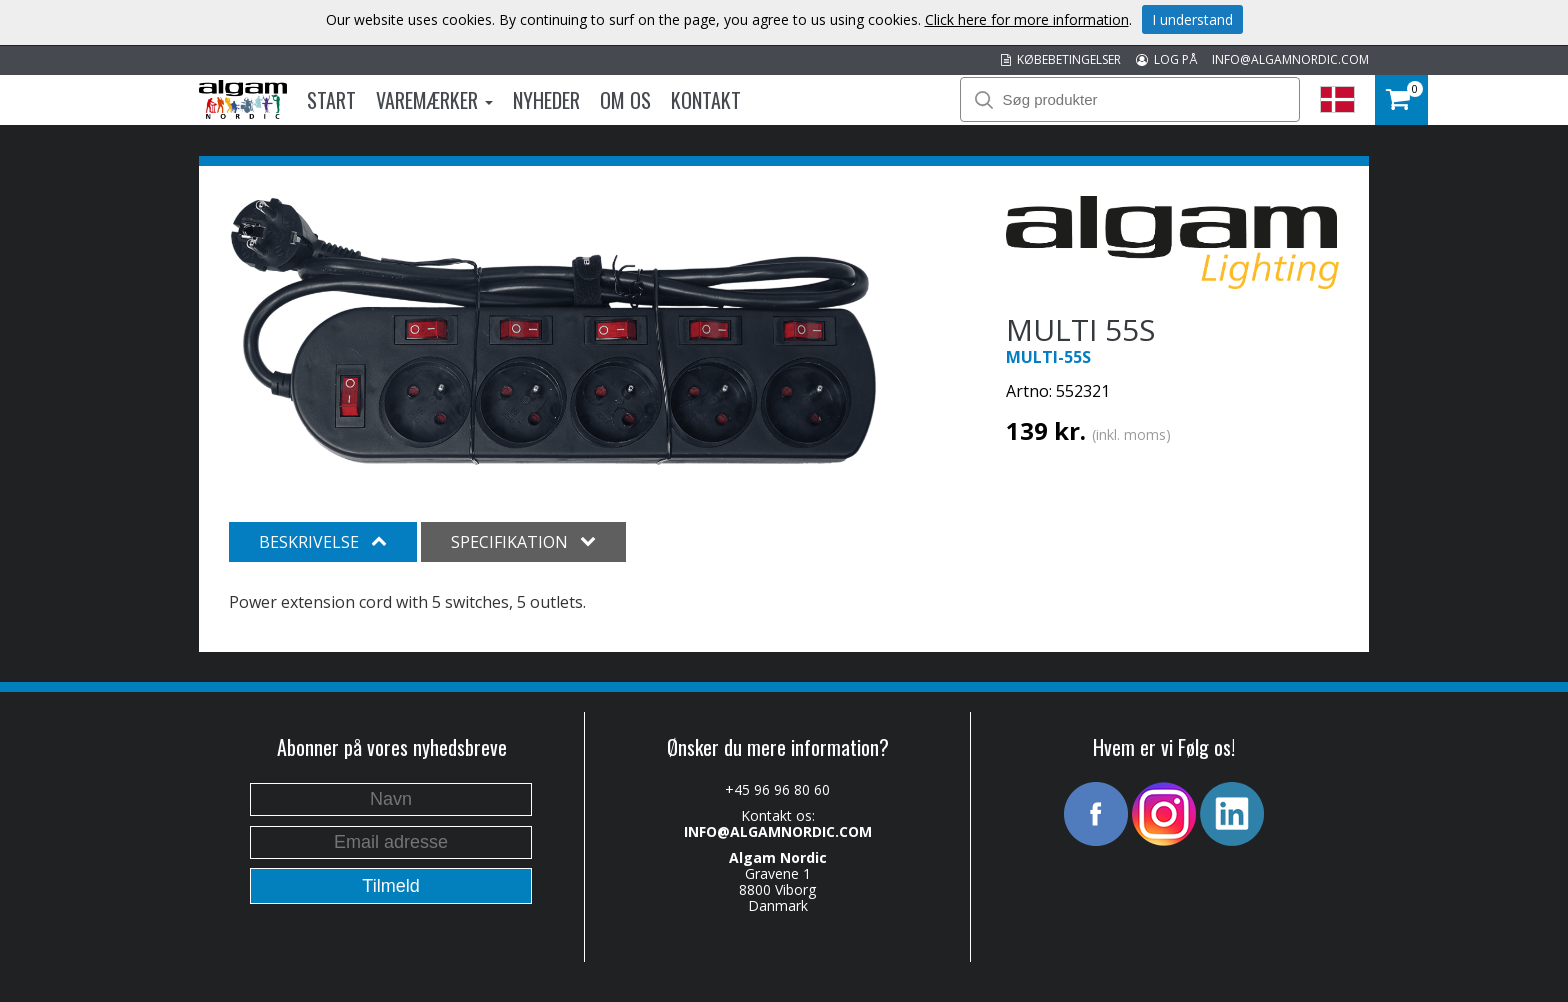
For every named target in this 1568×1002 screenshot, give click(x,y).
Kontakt (706, 100)
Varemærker (434, 100)
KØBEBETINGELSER (1061, 59)
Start (331, 100)
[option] (553, 331)
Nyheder (546, 100)
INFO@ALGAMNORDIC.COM (1290, 59)
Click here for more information (1027, 19)
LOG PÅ (1166, 59)
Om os (625, 100)
